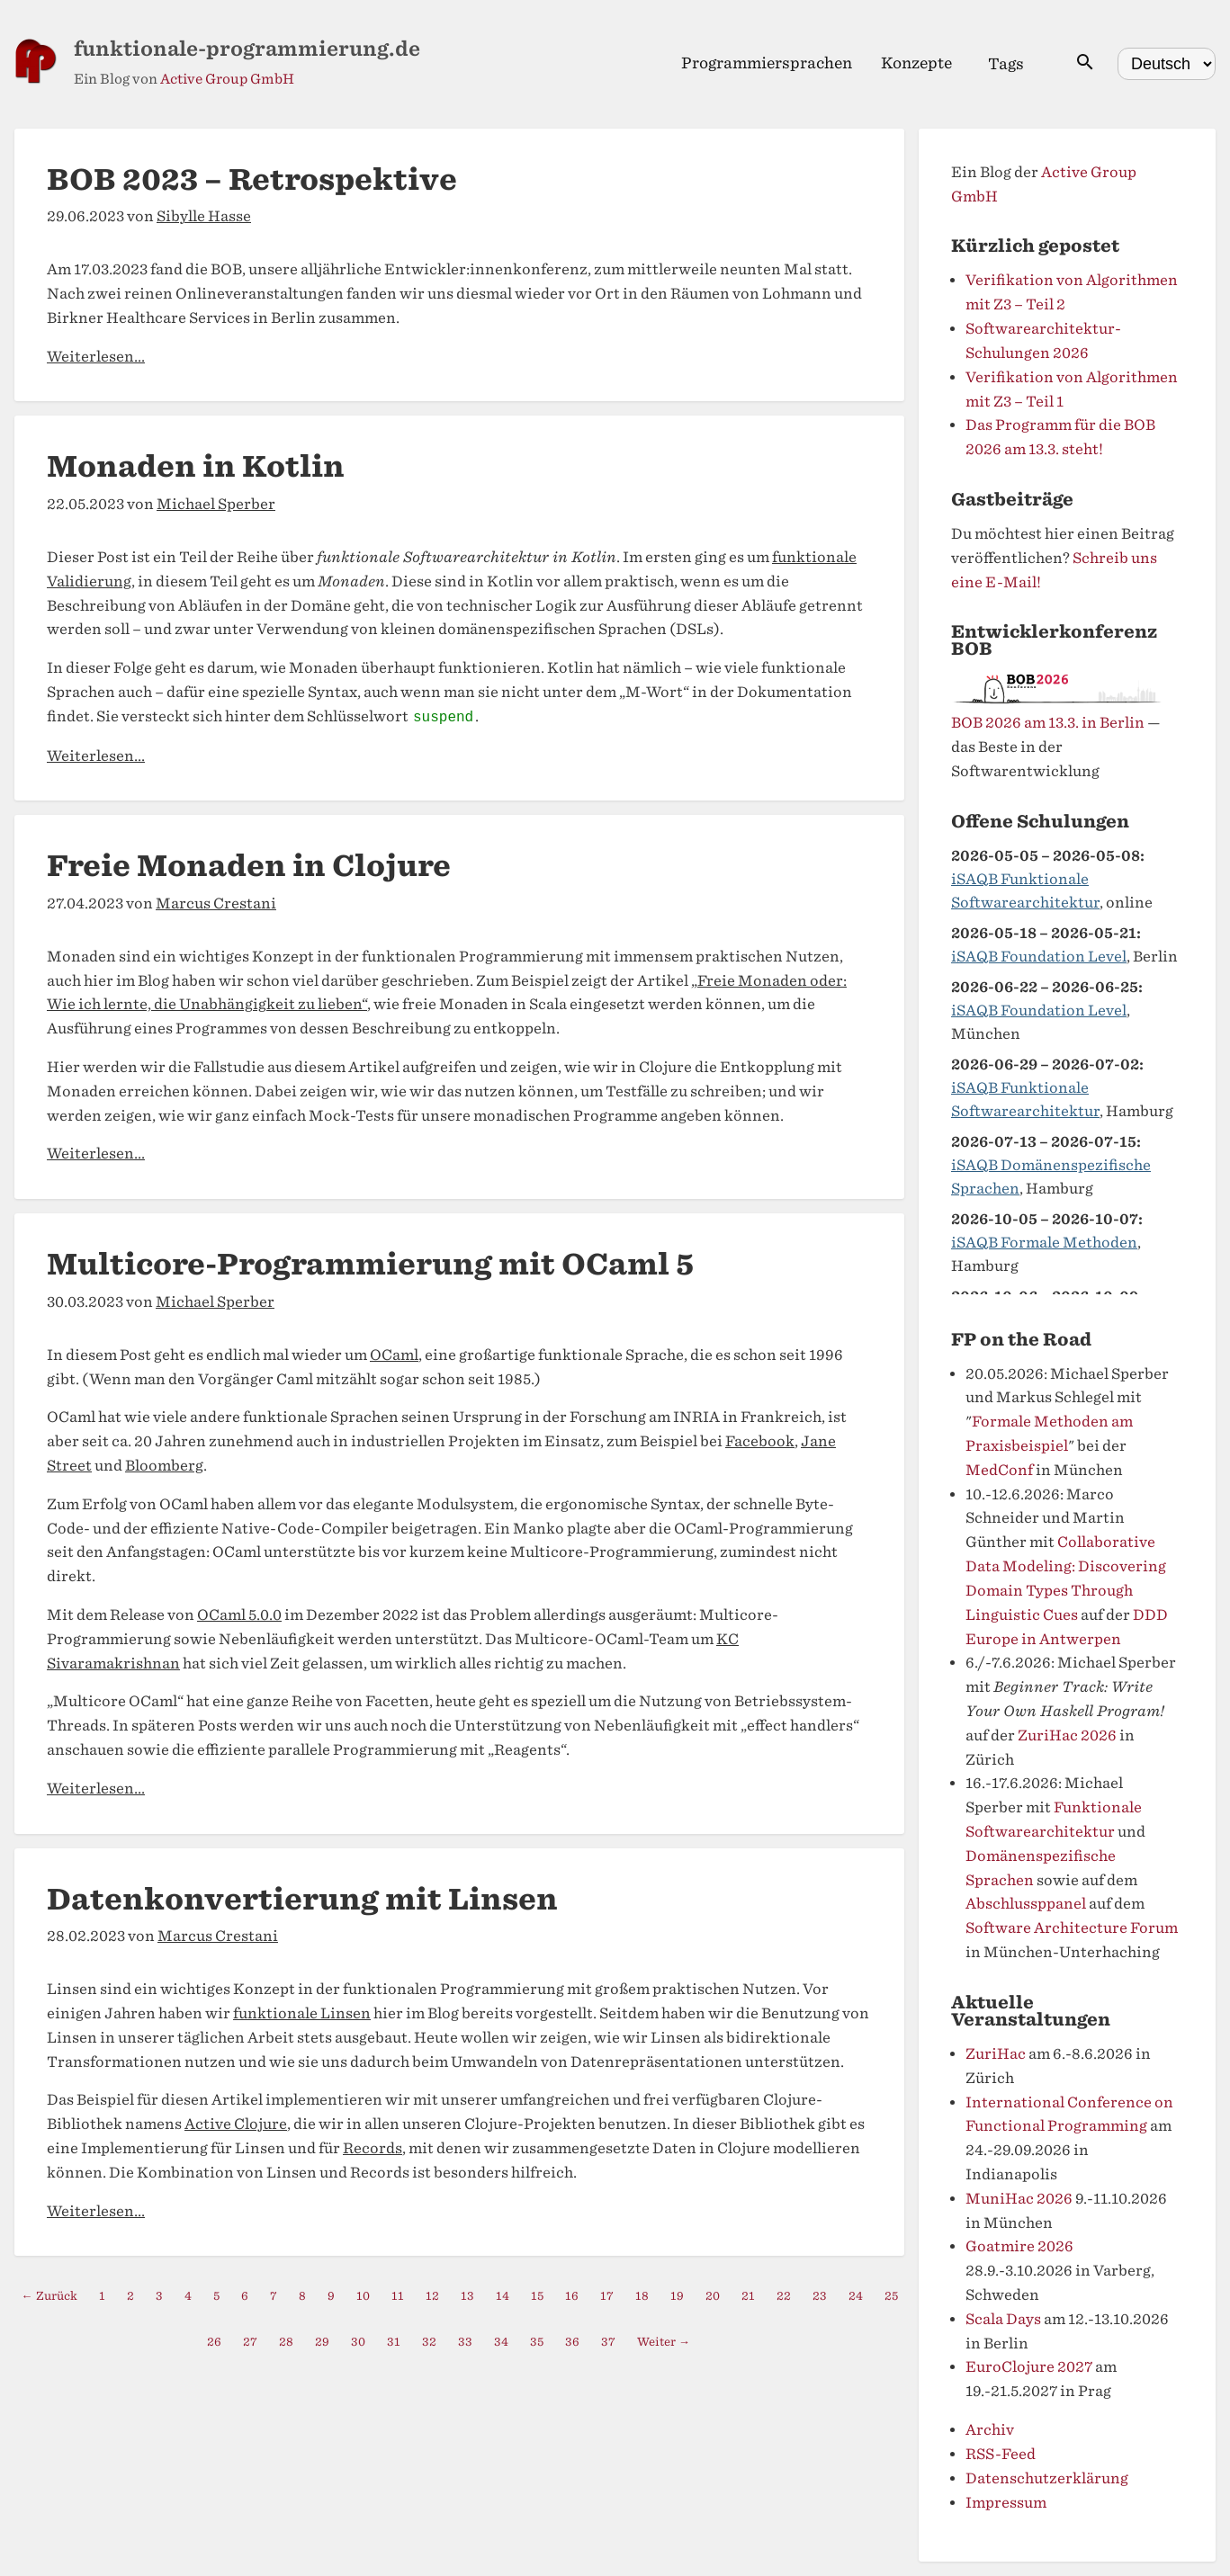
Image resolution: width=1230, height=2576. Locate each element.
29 (322, 2341)
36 (572, 2341)
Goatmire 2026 (1019, 2246)
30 (358, 2341)
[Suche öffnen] (1085, 63)
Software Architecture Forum (1071, 1927)
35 (536, 2341)
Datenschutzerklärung (1046, 2478)
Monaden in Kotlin (196, 466)
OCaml (394, 1355)
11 (397, 2296)
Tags (1006, 64)
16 (572, 2296)
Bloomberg (164, 1465)
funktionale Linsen (302, 2013)
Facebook (760, 1441)
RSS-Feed (1000, 2454)
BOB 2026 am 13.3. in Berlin (1048, 722)
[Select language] (1167, 64)
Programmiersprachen (766, 63)
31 (393, 2341)
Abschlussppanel (1025, 1903)
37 (608, 2341)
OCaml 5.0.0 (239, 1614)
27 (250, 2341)
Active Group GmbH (227, 79)
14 (502, 2296)
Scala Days (1003, 2319)
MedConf (999, 1470)
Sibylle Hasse (204, 216)
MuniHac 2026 (1019, 2198)
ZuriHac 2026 (1067, 1735)
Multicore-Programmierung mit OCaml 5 (370, 1264)
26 (214, 2341)
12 (432, 2296)
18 (642, 2296)
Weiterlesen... (96, 356)
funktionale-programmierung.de (247, 48)
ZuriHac (995, 2053)
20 (712, 2296)
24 (855, 2296)
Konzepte (916, 63)
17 (607, 2296)
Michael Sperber (216, 504)
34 (501, 2341)
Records (372, 2148)
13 (467, 2296)
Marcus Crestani (216, 903)
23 (820, 2296)
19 (677, 2296)
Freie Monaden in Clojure (249, 865)
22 (784, 2296)
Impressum (1005, 2502)
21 (748, 2296)
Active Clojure (235, 2124)
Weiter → (663, 2341)
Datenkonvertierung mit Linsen (302, 1899)
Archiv (989, 2429)
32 (429, 2341)
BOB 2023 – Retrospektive (252, 179)
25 (891, 2296)
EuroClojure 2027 (1028, 2366)
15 (537, 2296)
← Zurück (49, 2296)
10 (363, 2296)
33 (465, 2341)
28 (286, 2341)
